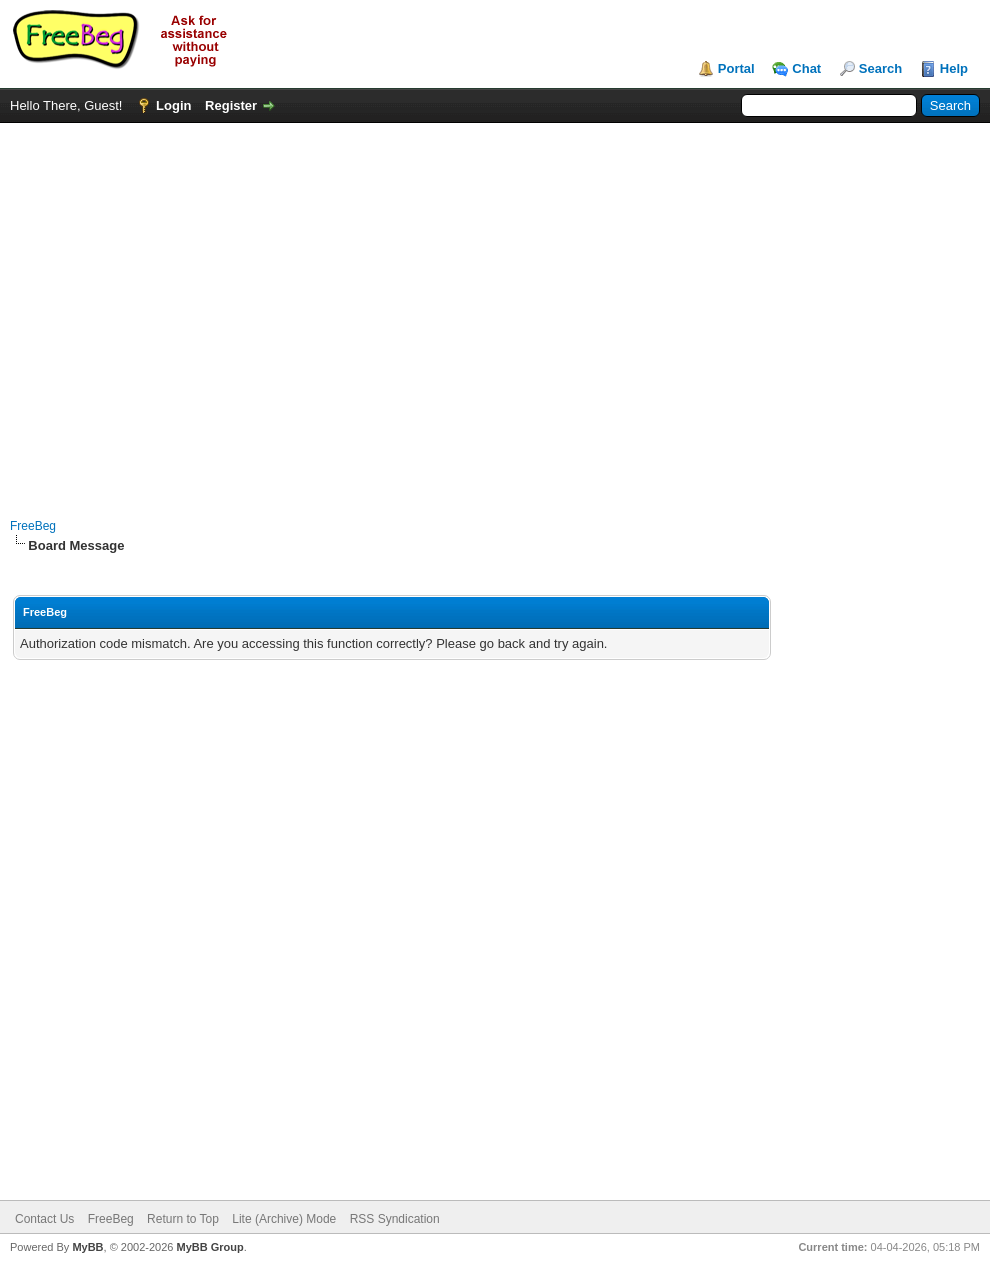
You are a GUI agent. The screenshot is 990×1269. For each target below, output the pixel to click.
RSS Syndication (395, 1219)
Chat (806, 68)
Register (231, 105)
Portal (736, 68)
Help (954, 68)
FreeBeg (33, 526)
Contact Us (44, 1219)
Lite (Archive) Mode (284, 1219)
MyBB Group (209, 1247)
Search (880, 68)
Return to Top (183, 1219)
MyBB (87, 1247)
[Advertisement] (187, 310)
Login (173, 105)
